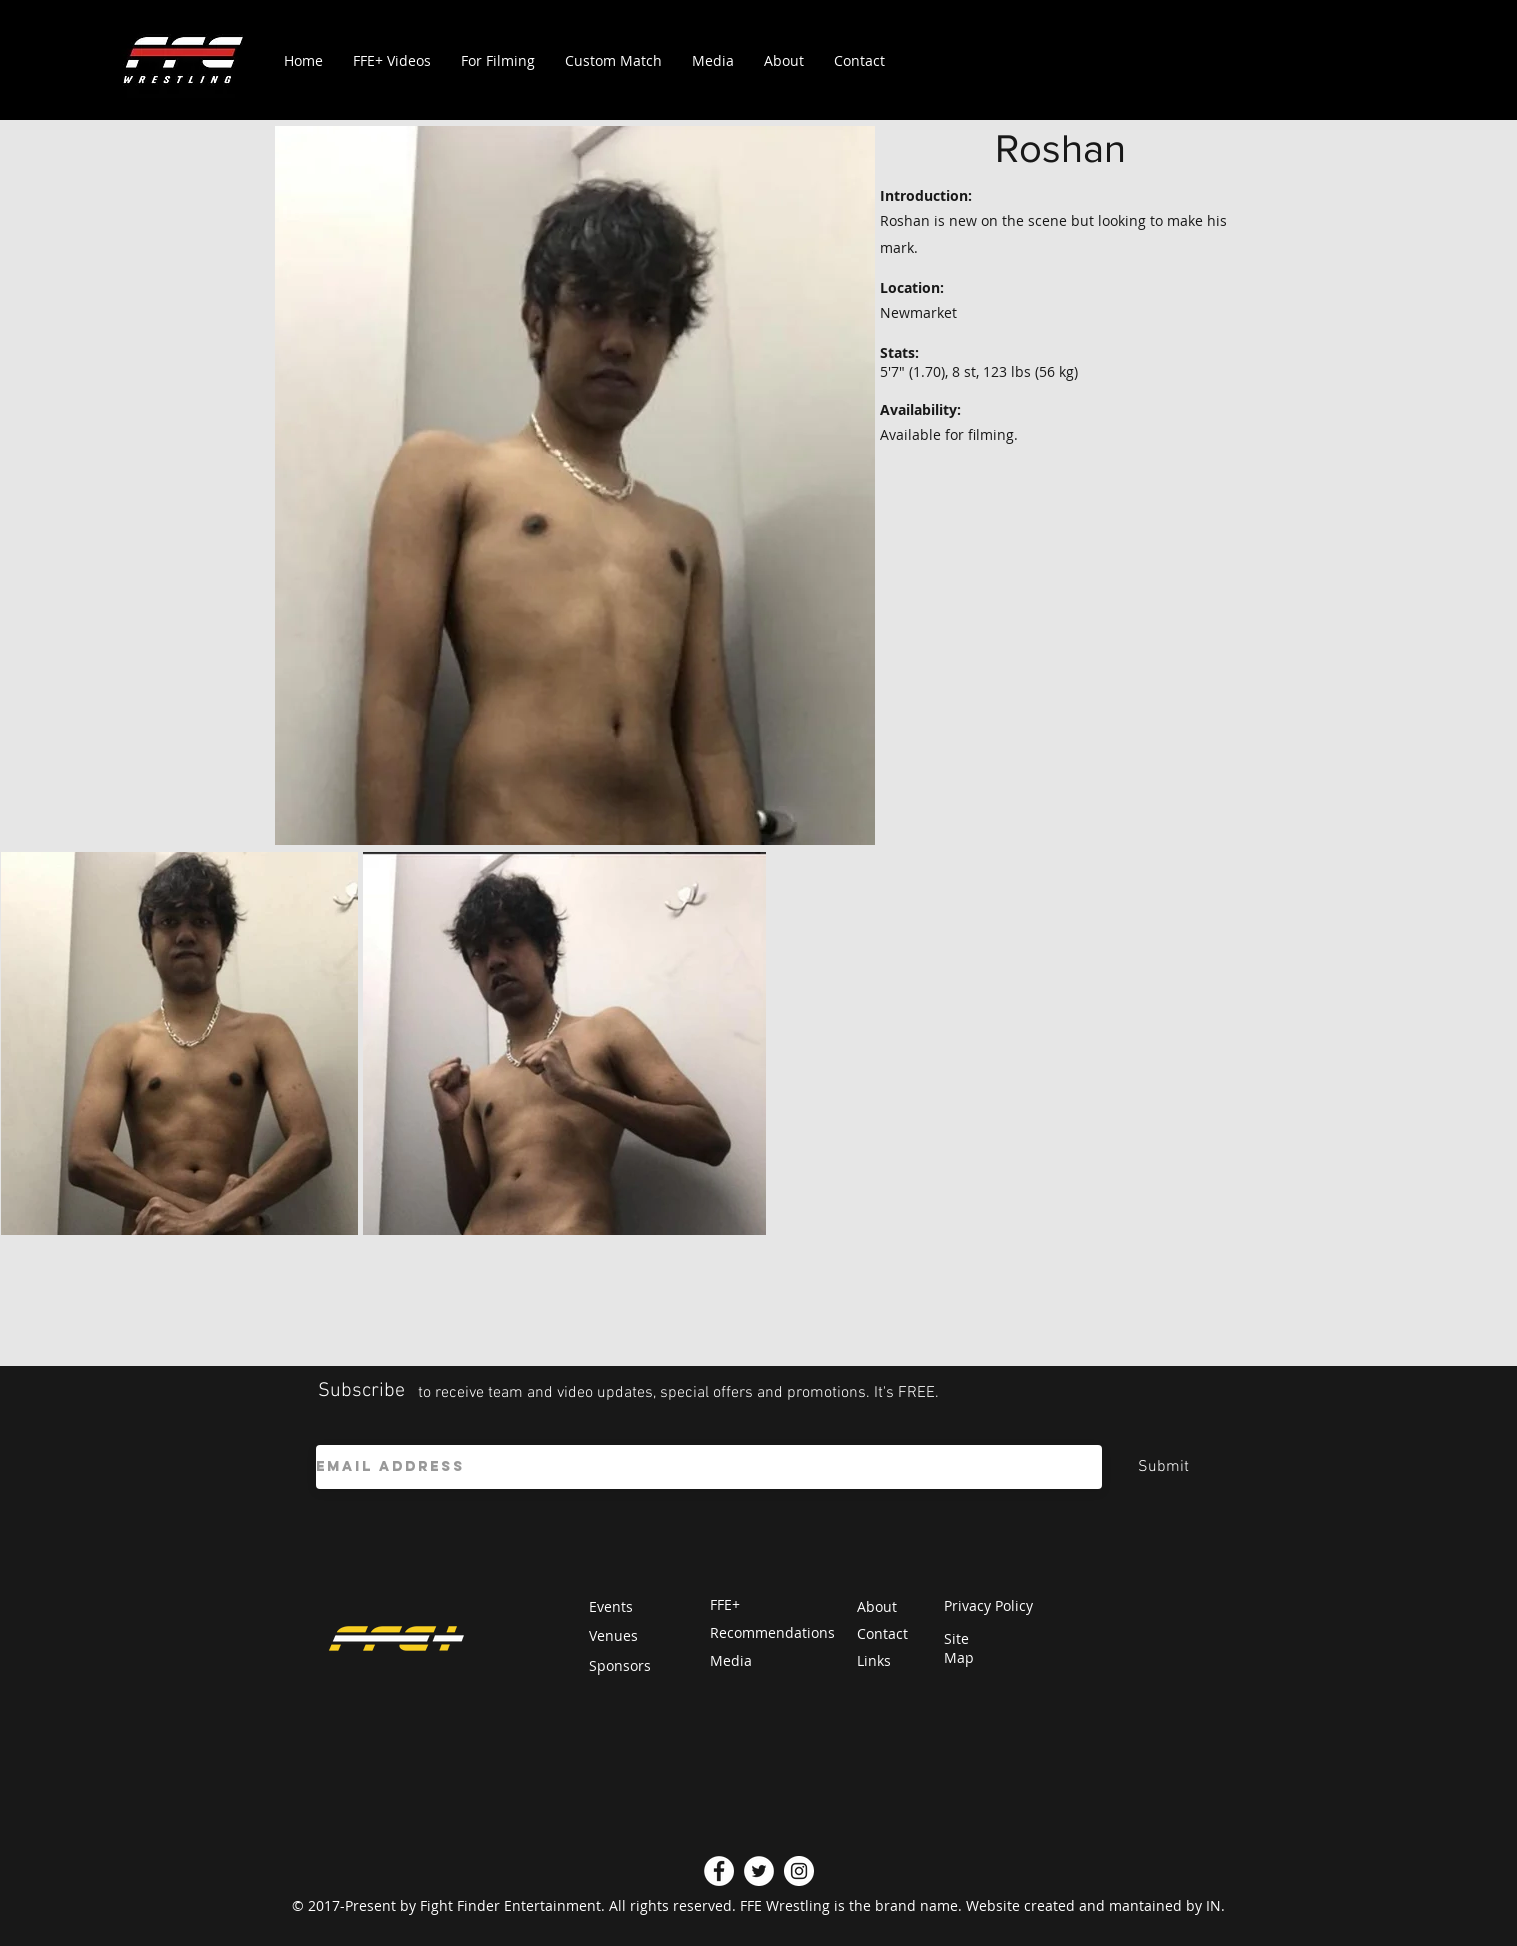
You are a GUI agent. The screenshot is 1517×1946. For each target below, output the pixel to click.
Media (731, 1660)
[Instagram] (799, 1871)
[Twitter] (759, 1871)
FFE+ (725, 1604)
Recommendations (772, 1632)
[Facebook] (719, 1871)
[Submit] (1164, 1467)
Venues (613, 1635)
